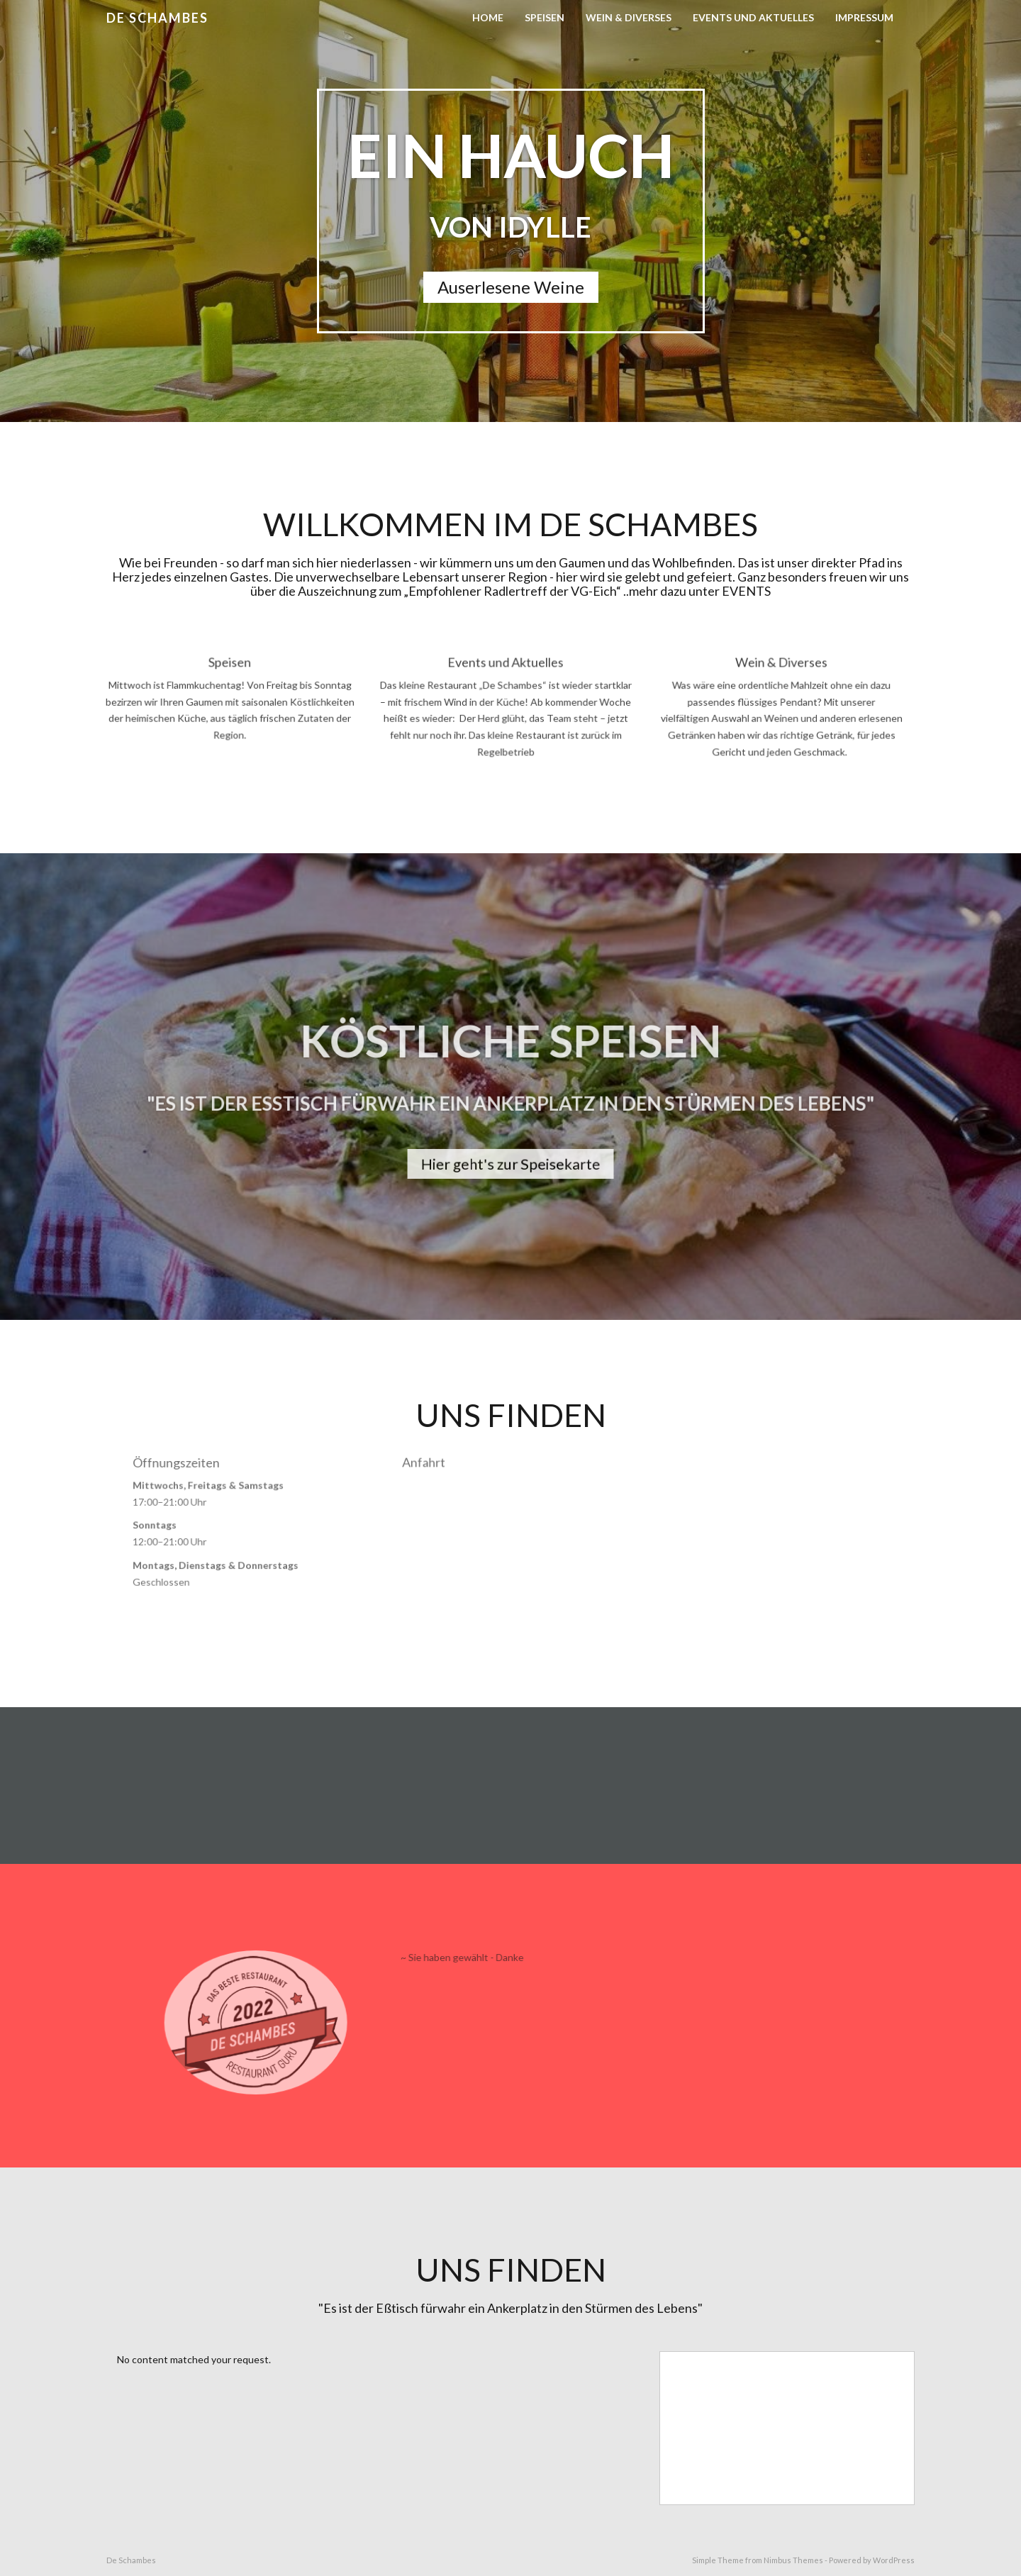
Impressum (864, 17)
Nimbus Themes (793, 2560)
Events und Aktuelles (753, 17)
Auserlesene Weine (510, 287)
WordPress (894, 2560)
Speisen (544, 17)
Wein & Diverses (628, 17)
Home (487, 17)
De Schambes (157, 18)
